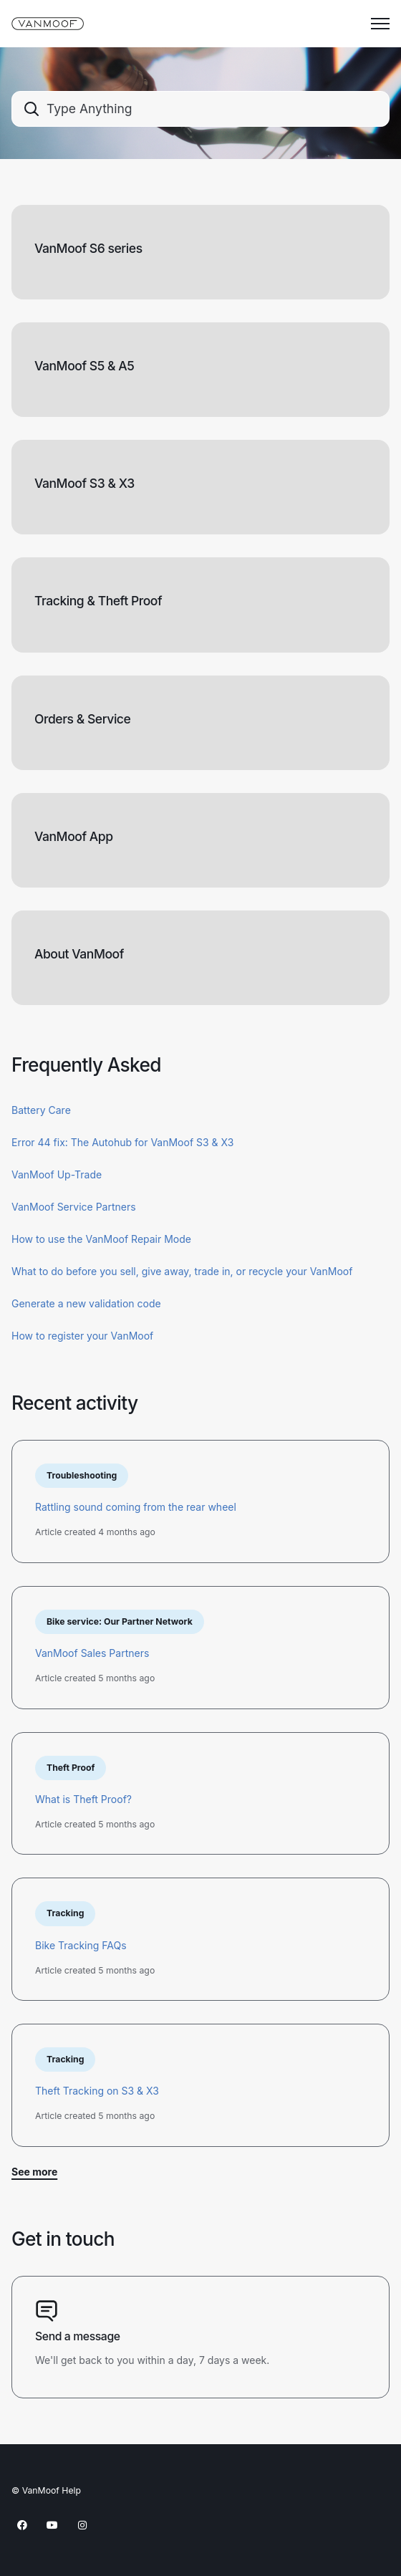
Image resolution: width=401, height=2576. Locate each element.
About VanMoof (79, 953)
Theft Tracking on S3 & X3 (97, 2091)
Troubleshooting (82, 1475)
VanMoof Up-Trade (56, 1174)
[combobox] (200, 109)
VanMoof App (73, 836)
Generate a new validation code (86, 1303)
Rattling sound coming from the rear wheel (135, 1507)
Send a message (77, 2336)
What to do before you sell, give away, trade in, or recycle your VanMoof (181, 1271)
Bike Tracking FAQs (81, 1945)
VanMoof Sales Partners (92, 1653)
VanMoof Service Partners (73, 1207)
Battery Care (41, 1110)
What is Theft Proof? (83, 1799)
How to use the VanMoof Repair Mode (101, 1239)
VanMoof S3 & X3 (84, 483)
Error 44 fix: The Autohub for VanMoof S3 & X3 (122, 1142)
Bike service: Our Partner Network (120, 1621)
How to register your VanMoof (82, 1336)
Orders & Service (82, 718)
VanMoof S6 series (88, 248)
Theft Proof (71, 1767)
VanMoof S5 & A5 (84, 365)
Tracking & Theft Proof (98, 600)
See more (34, 2172)
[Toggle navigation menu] (380, 23)
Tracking (65, 1913)
